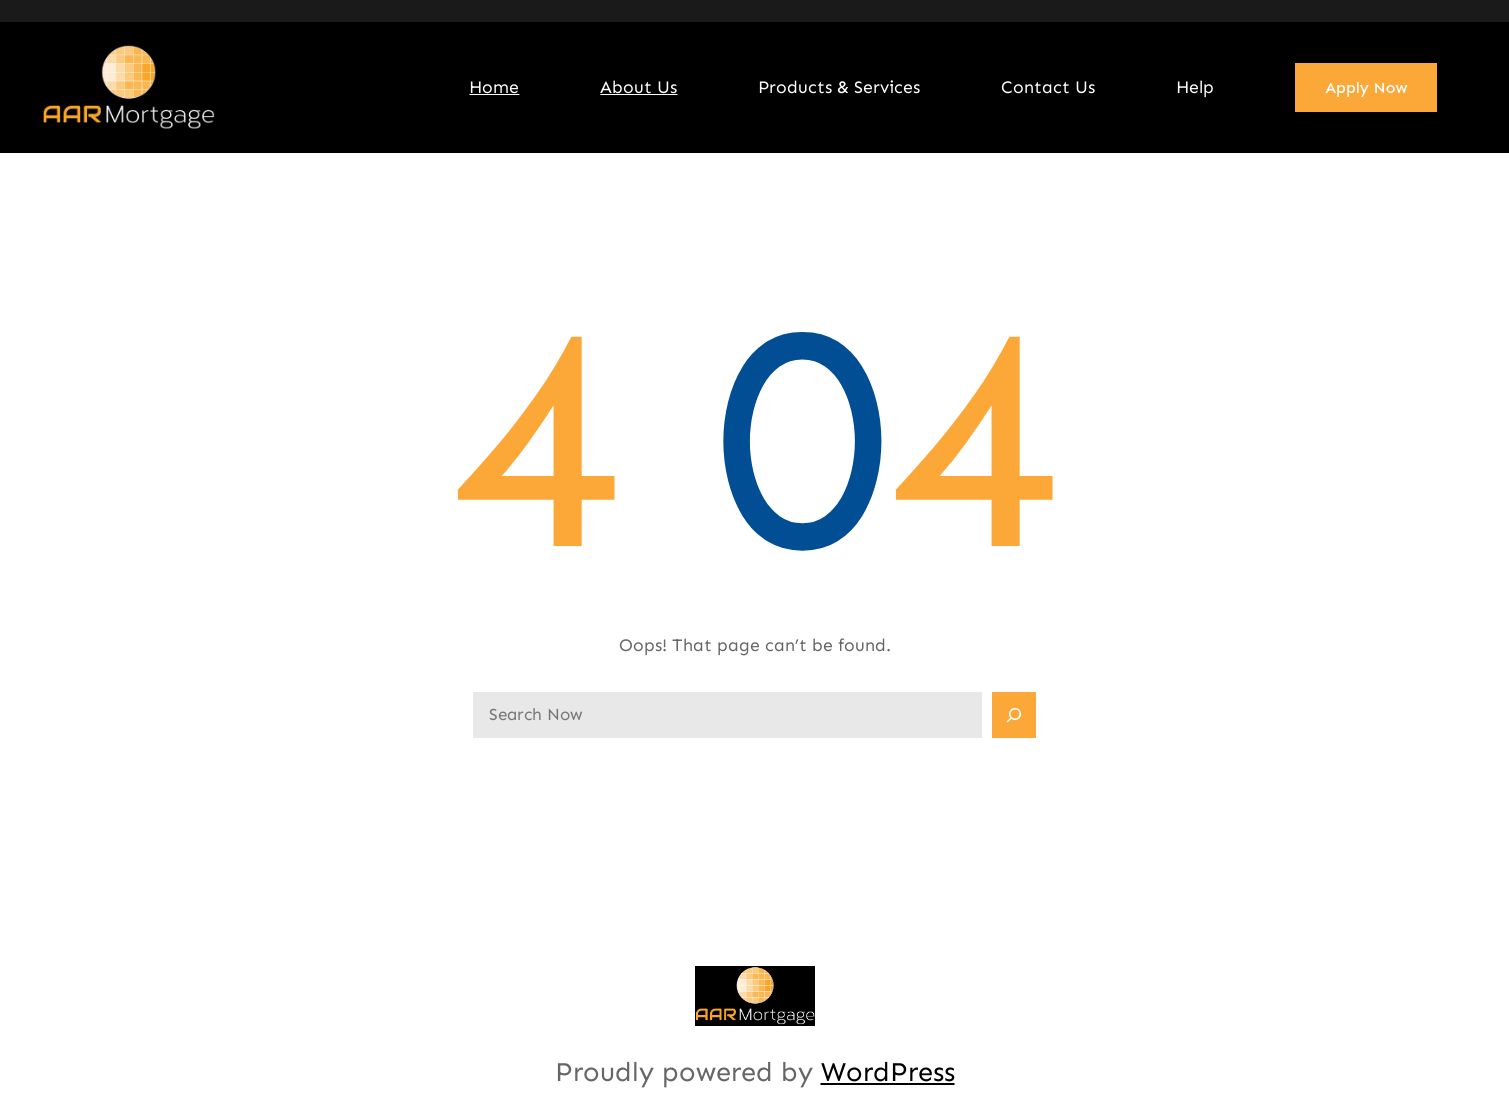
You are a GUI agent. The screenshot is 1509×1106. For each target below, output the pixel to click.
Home (494, 87)
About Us (638, 87)
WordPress (888, 1071)
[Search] (1014, 715)
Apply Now (1366, 87)
